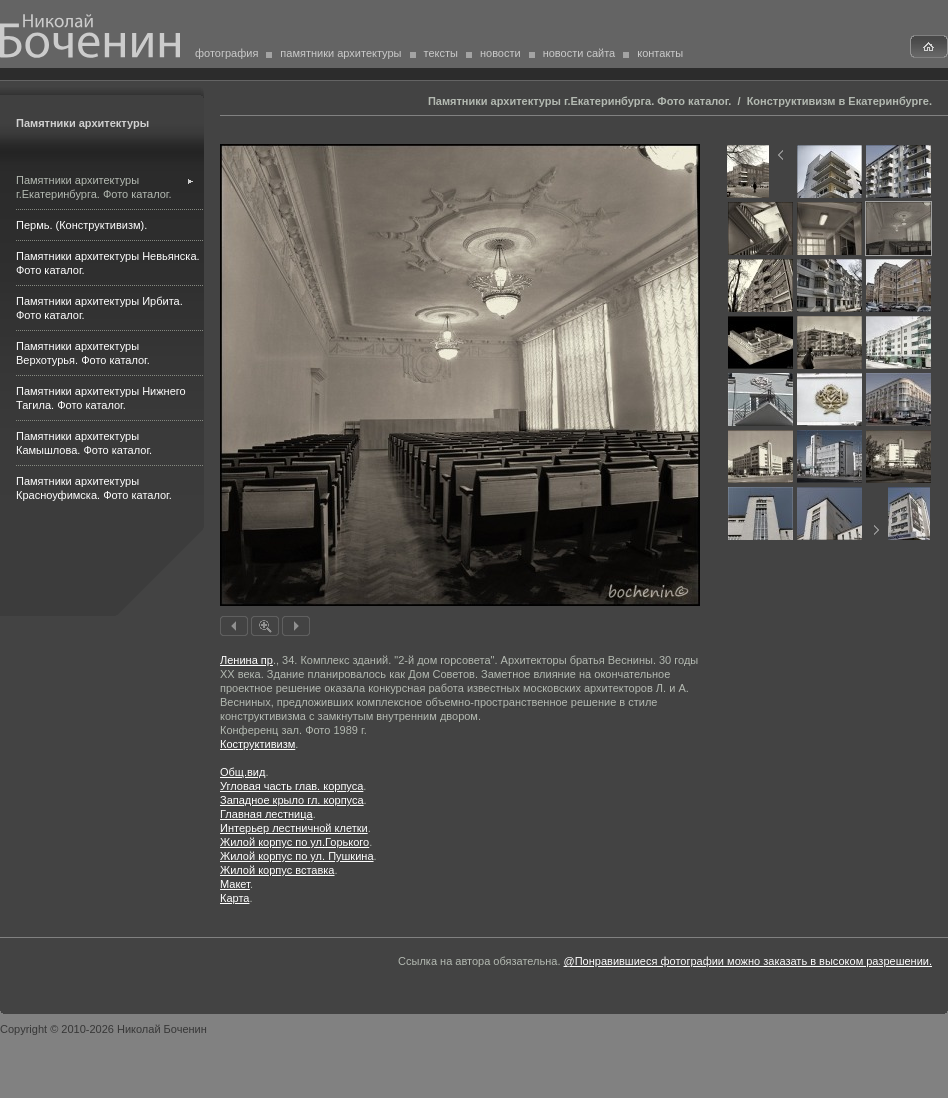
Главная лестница (266, 814)
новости (500, 53)
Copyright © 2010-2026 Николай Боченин (103, 1029)
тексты (441, 53)
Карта (234, 898)
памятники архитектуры (340, 53)
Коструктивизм (257, 744)
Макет (235, 884)
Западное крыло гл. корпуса (292, 800)
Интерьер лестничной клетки (294, 828)
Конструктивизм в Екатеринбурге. (839, 101)
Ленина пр (246, 660)
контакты (660, 53)
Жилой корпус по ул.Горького (294, 842)
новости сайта (579, 53)
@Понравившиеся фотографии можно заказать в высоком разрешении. (748, 961)
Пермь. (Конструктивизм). (81, 225)
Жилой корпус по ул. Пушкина (297, 856)
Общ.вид (242, 772)
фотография (226, 53)
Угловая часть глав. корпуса (291, 786)
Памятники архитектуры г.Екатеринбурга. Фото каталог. (579, 101)
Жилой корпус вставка (277, 870)
